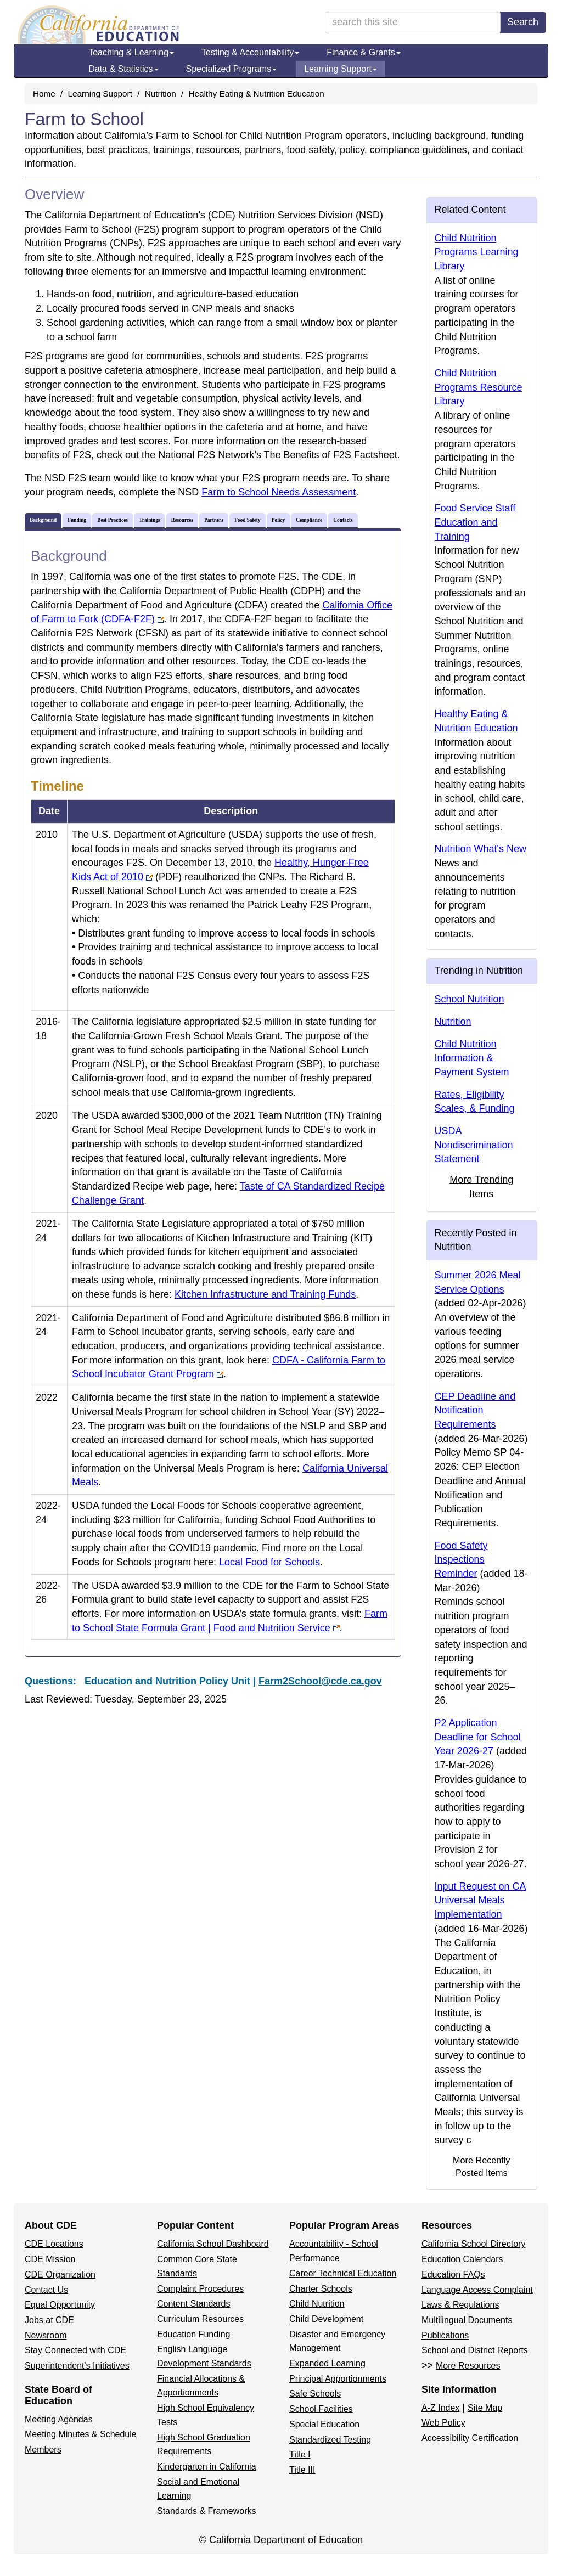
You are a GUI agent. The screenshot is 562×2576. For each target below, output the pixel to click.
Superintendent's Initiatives (77, 2365)
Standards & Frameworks (206, 2511)
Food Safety (247, 520)
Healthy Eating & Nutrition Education (256, 93)
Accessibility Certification (470, 2438)
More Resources (468, 2365)
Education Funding (193, 2334)
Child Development (326, 2319)
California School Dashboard (213, 2243)
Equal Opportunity (60, 2304)
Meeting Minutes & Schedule (81, 2434)
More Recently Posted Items (481, 2166)
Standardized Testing (330, 2439)
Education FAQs (453, 2274)
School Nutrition (469, 999)
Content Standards (193, 2303)
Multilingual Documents (467, 2320)
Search (522, 21)
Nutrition (160, 93)
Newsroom (45, 2335)
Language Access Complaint (477, 2290)
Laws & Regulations (460, 2304)
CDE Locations (54, 2243)
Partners (213, 520)
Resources (182, 520)
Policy (278, 520)
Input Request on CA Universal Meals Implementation (480, 1900)
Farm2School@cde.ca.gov (320, 1681)
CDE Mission (50, 2259)
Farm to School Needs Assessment (278, 492)
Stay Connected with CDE (75, 2350)
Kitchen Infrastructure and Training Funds (265, 1294)
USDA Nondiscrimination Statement (474, 1144)
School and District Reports (475, 2350)
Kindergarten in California (206, 2466)
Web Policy (443, 2422)
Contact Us (46, 2290)
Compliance (309, 520)
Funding (77, 520)
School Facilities (321, 2409)
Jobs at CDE (49, 2320)
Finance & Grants (364, 52)
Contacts (342, 520)
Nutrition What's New (480, 848)
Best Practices (112, 520)
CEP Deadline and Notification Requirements (475, 1410)
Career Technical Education (342, 2273)
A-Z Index (440, 2407)
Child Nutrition (316, 2303)
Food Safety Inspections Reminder (461, 1559)
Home (44, 93)
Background (43, 520)
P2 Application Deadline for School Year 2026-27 (478, 1736)
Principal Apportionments (337, 2378)
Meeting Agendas (59, 2419)
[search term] (413, 22)
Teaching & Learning (131, 52)
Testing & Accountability (250, 52)
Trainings (149, 520)
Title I (300, 2454)
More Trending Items (481, 1186)
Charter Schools (320, 2288)
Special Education (324, 2424)
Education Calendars (462, 2259)
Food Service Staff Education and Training (475, 522)
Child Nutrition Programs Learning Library (477, 252)
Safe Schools (315, 2393)
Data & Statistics (123, 69)
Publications (445, 2335)
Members (43, 2449)
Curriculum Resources (200, 2319)
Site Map (485, 2407)
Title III (302, 2469)
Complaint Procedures (200, 2288)
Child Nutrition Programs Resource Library (478, 387)
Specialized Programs (231, 69)
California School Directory (473, 2243)
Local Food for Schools (269, 1562)
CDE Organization (60, 2274)
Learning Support (340, 69)
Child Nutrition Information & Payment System (472, 1058)
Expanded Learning (327, 2363)
